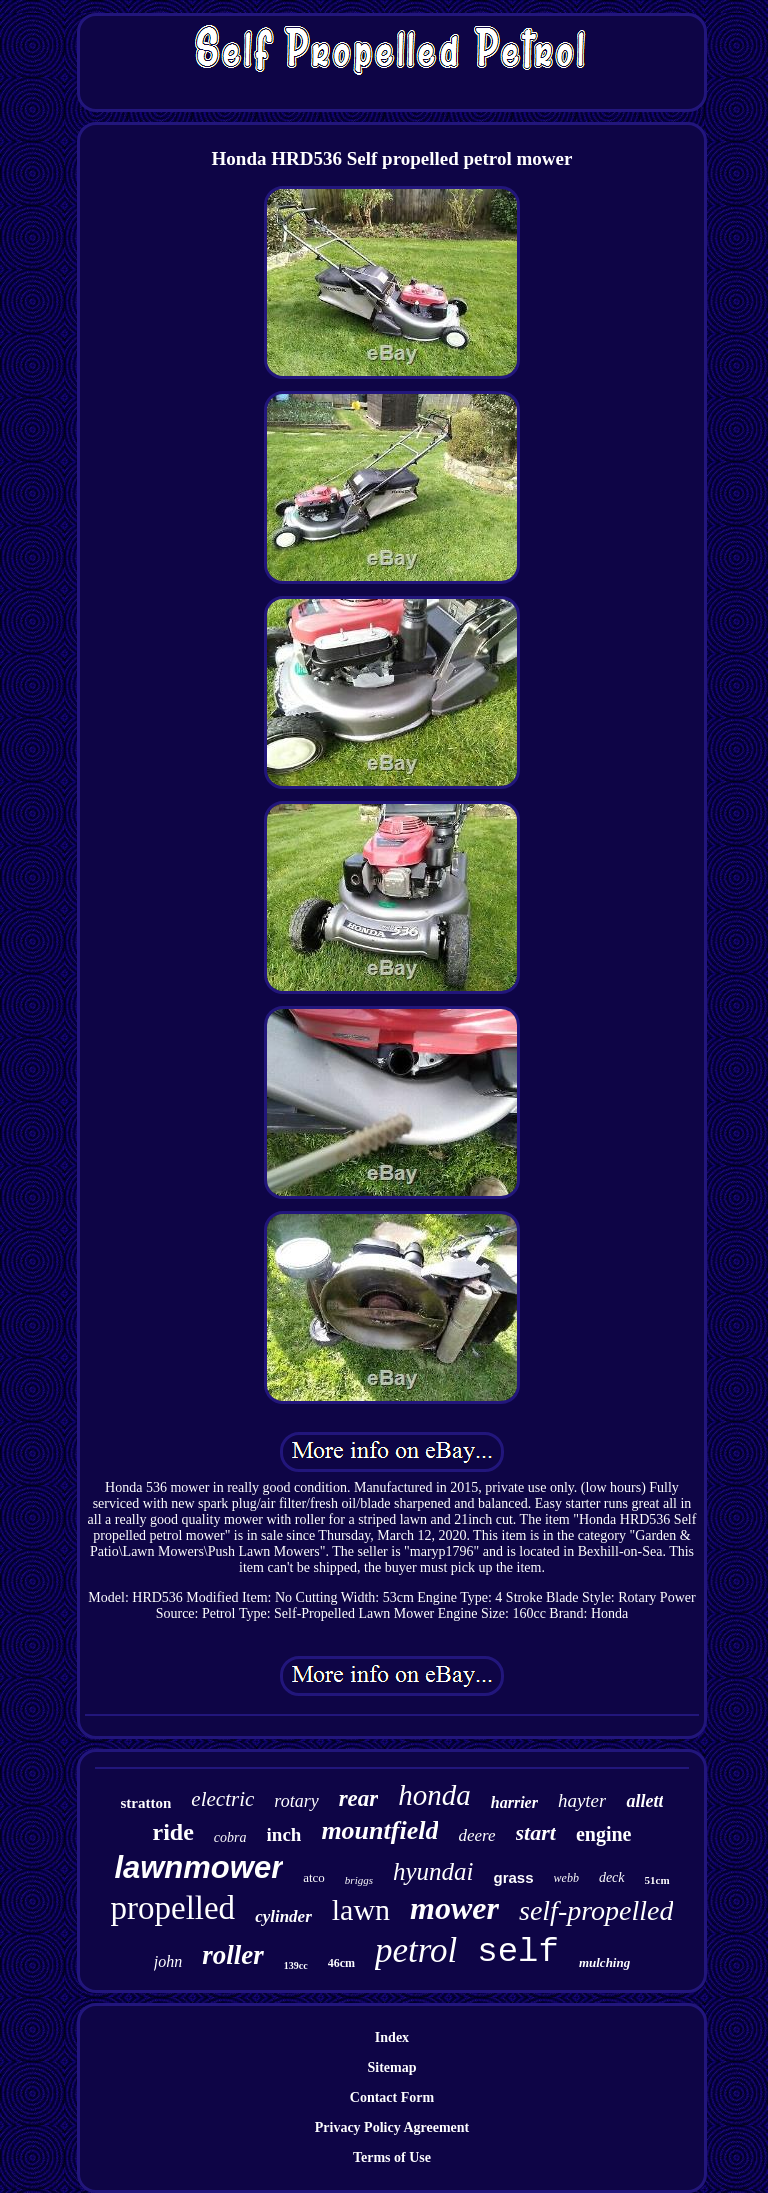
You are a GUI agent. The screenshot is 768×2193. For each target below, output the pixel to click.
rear (359, 1798)
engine (604, 1834)
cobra (230, 1837)
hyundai (433, 1871)
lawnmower (198, 1867)
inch (284, 1834)
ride (173, 1832)
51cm (657, 1880)
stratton (146, 1803)
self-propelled (596, 1910)
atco (314, 1877)
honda (434, 1795)
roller (233, 1955)
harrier (514, 1802)
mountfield (379, 1830)
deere (476, 1835)
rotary (296, 1801)
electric (222, 1799)
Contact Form (392, 2097)
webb (566, 1878)
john (168, 1961)
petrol (416, 1950)
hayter (582, 1800)
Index (392, 2037)
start (536, 1832)
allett (644, 1801)
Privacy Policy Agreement (392, 2127)
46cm (341, 1963)
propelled (173, 1908)
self (518, 1952)
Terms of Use (392, 2157)
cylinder (283, 1916)
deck (612, 1877)
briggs (359, 1880)
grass (514, 1877)
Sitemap (391, 2067)
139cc (296, 1965)
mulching (604, 1962)
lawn (361, 1909)
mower (454, 1908)
